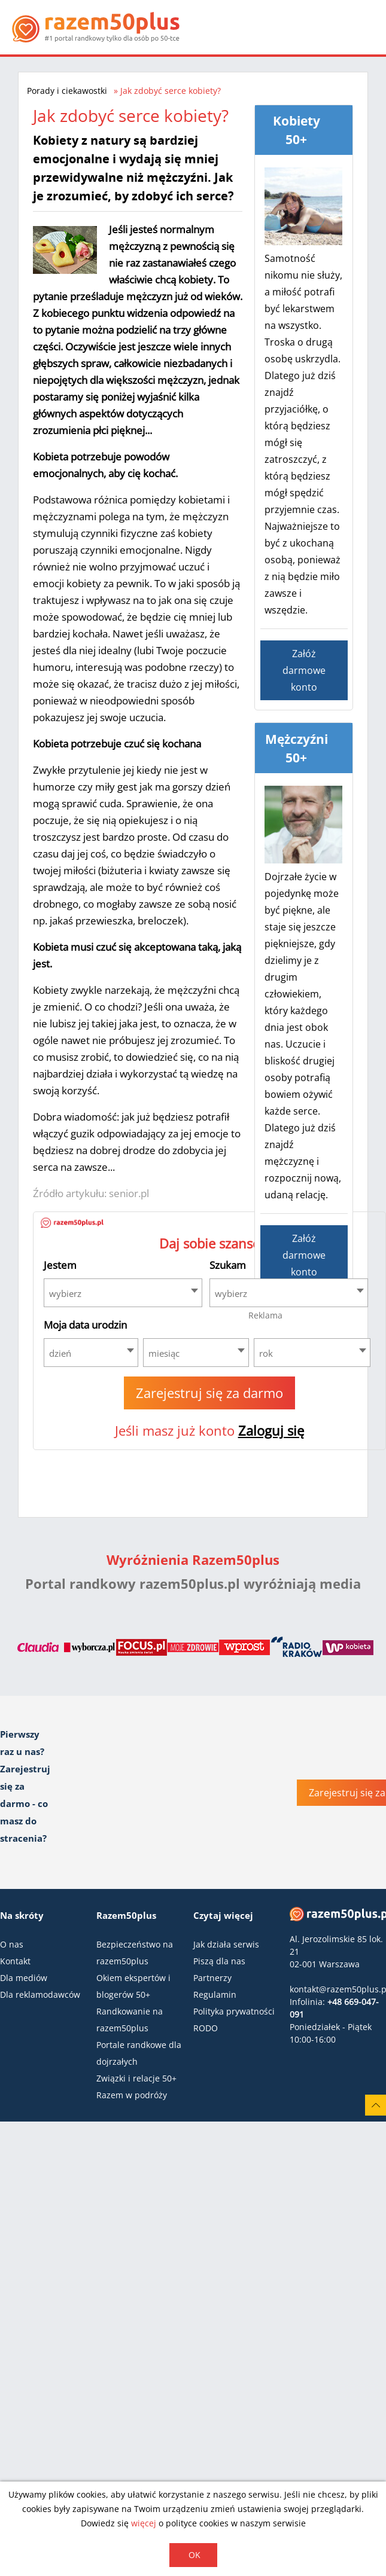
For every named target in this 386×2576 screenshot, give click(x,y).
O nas (11, 1944)
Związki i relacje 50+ (136, 2078)
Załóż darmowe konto (304, 670)
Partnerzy (212, 1977)
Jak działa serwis (226, 1944)
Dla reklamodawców (40, 1994)
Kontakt (15, 1961)
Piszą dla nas (219, 1961)
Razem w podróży (131, 2095)
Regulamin (214, 1994)
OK (194, 2554)
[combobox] (123, 1292)
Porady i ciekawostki (67, 90)
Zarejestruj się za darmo (209, 1393)
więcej (143, 2523)
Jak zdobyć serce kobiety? (170, 90)
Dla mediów (23, 1977)
